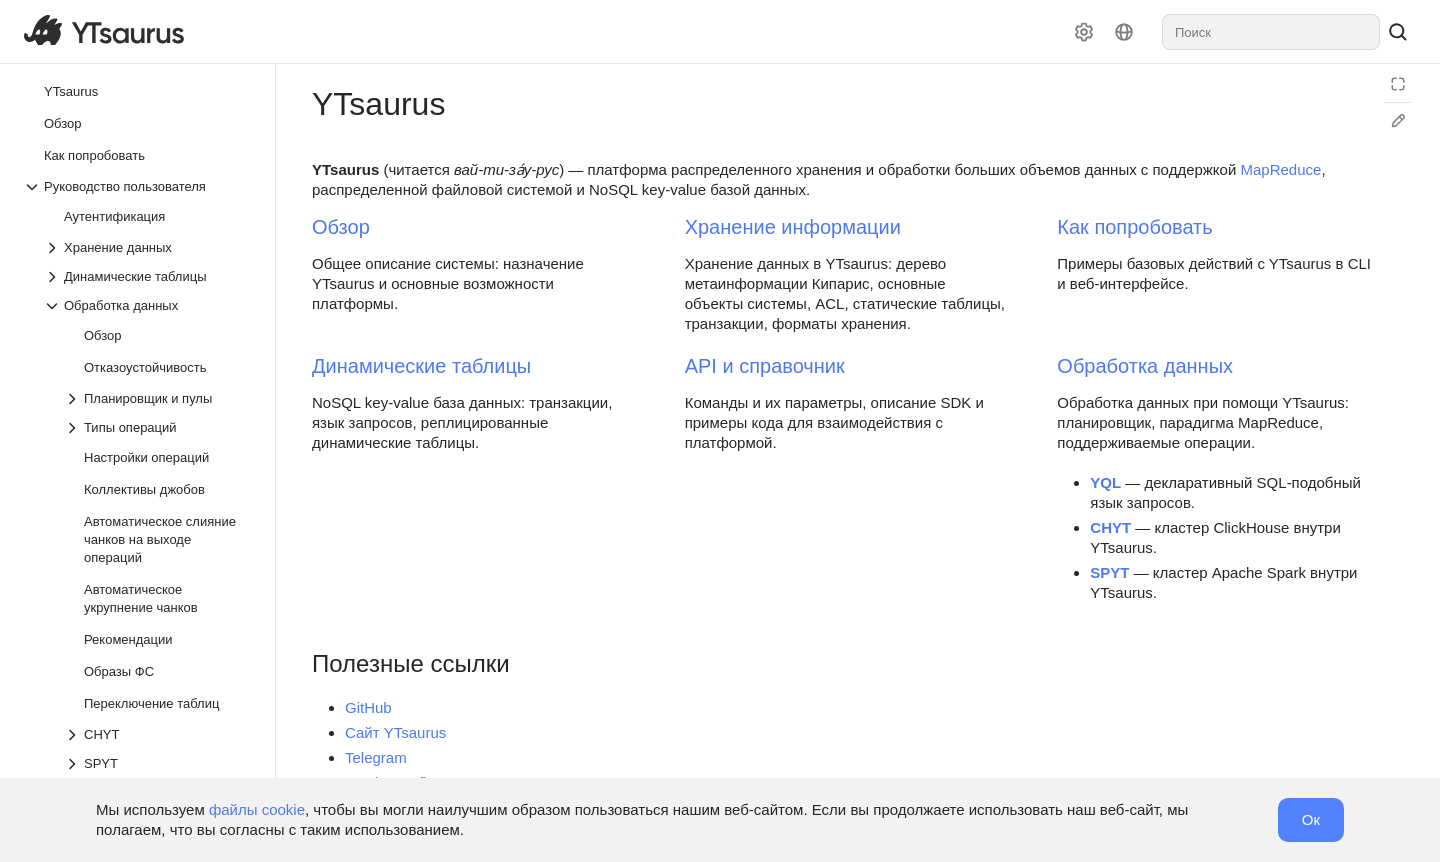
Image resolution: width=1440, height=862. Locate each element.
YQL (1105, 482)
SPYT (1109, 572)
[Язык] (1124, 32)
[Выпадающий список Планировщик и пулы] (159, 398)
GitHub (368, 707)
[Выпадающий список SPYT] (159, 763)
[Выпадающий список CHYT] (159, 734)
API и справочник (765, 366)
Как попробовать (1134, 227)
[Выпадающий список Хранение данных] (149, 247)
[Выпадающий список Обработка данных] (149, 305)
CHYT (1110, 527)
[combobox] (1271, 32)
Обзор (341, 227)
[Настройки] (1084, 32)
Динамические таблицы (421, 366)
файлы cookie (257, 809)
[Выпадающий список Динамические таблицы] (149, 276)
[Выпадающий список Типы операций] (159, 427)
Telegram (376, 757)
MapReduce (1280, 169)
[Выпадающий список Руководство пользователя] (139, 186)
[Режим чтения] (1398, 84)
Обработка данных (1145, 366)
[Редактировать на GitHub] (1398, 121)
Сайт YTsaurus (395, 732)
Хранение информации (793, 227)
